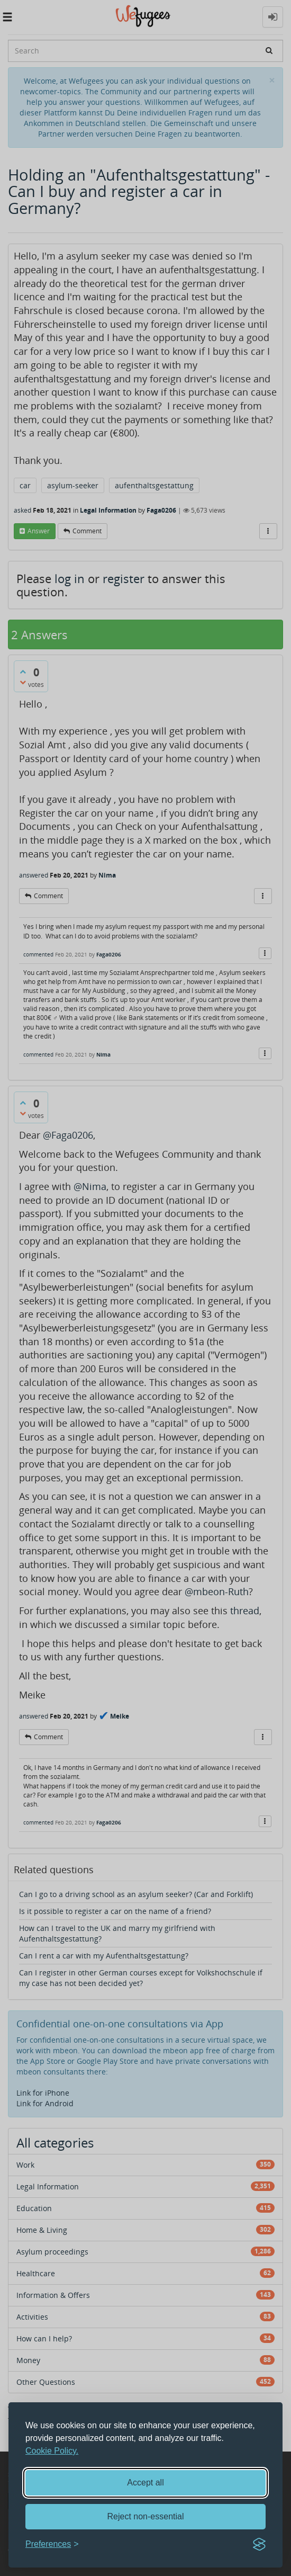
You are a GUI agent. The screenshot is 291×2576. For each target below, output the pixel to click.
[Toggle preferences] (52, 2544)
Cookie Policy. (51, 2450)
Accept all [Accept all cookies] (145, 2482)
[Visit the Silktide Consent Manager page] (259, 2544)
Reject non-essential (145, 2516)
